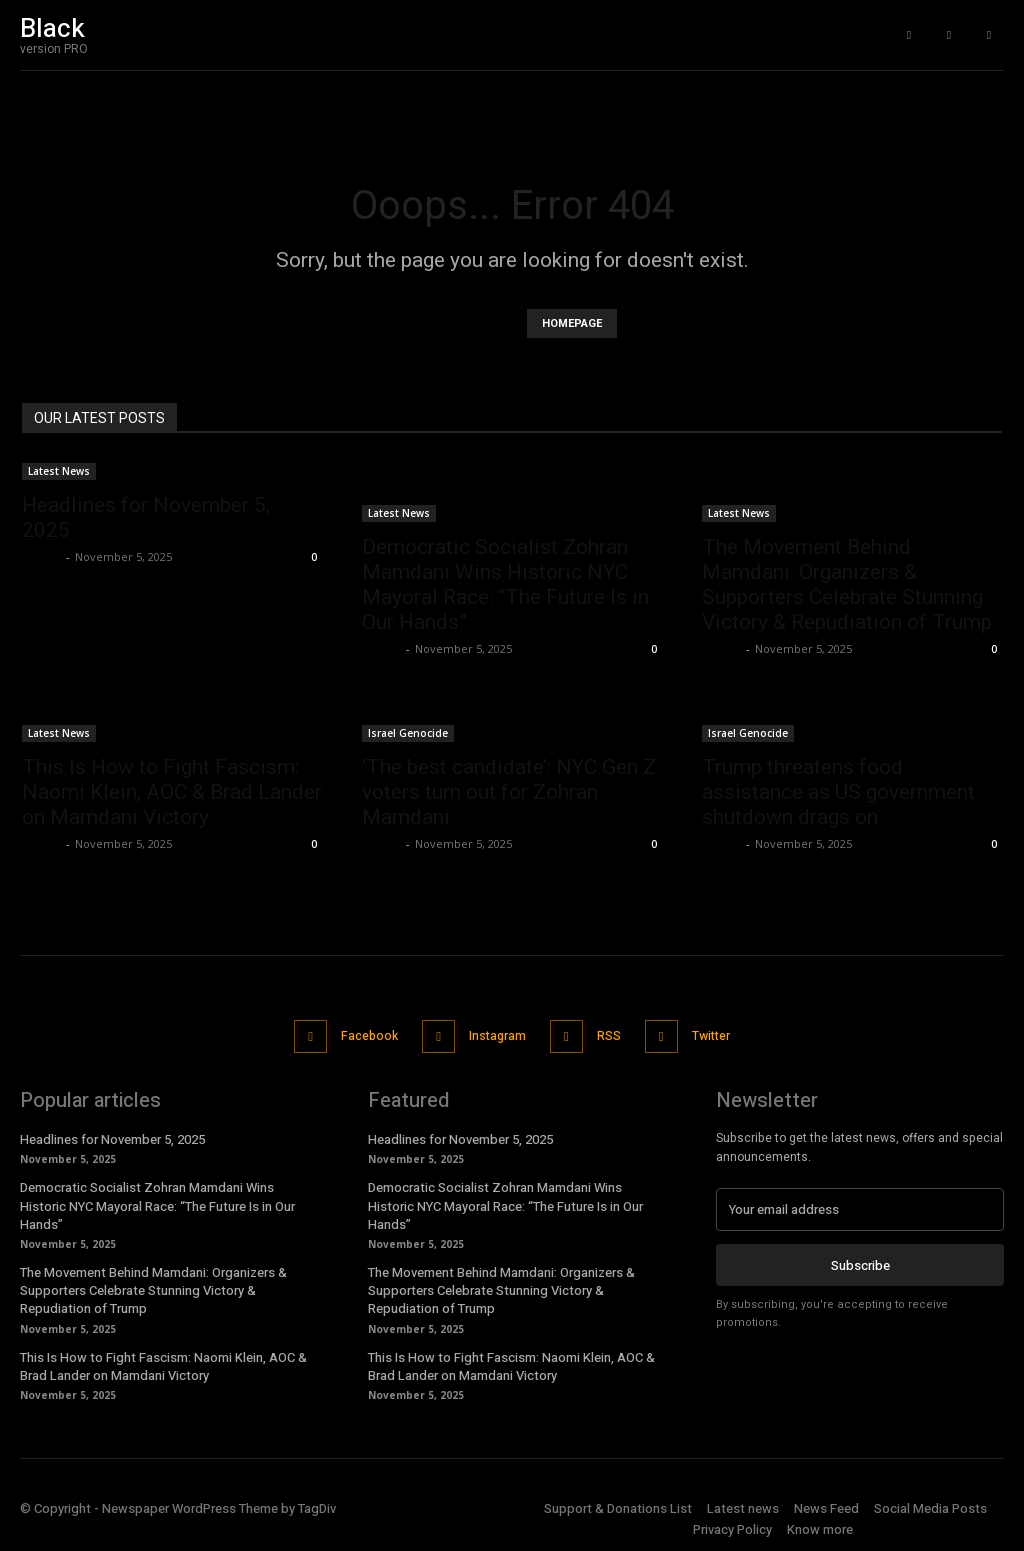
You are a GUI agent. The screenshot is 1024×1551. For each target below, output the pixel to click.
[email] (860, 1204)
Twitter (720, 1033)
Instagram (494, 1033)
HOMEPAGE (572, 323)
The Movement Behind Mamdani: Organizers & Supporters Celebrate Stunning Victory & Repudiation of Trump (847, 584)
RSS (612, 1033)
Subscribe (860, 1258)
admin (41, 556)
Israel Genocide (408, 733)
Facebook (358, 1033)
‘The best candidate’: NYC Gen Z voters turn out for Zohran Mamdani (509, 792)
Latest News (59, 471)
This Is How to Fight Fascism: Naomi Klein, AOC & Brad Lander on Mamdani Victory (172, 792)
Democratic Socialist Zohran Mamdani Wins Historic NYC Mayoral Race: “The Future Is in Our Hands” (505, 584)
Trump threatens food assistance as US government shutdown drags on (838, 792)
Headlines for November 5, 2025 (112, 1134)
